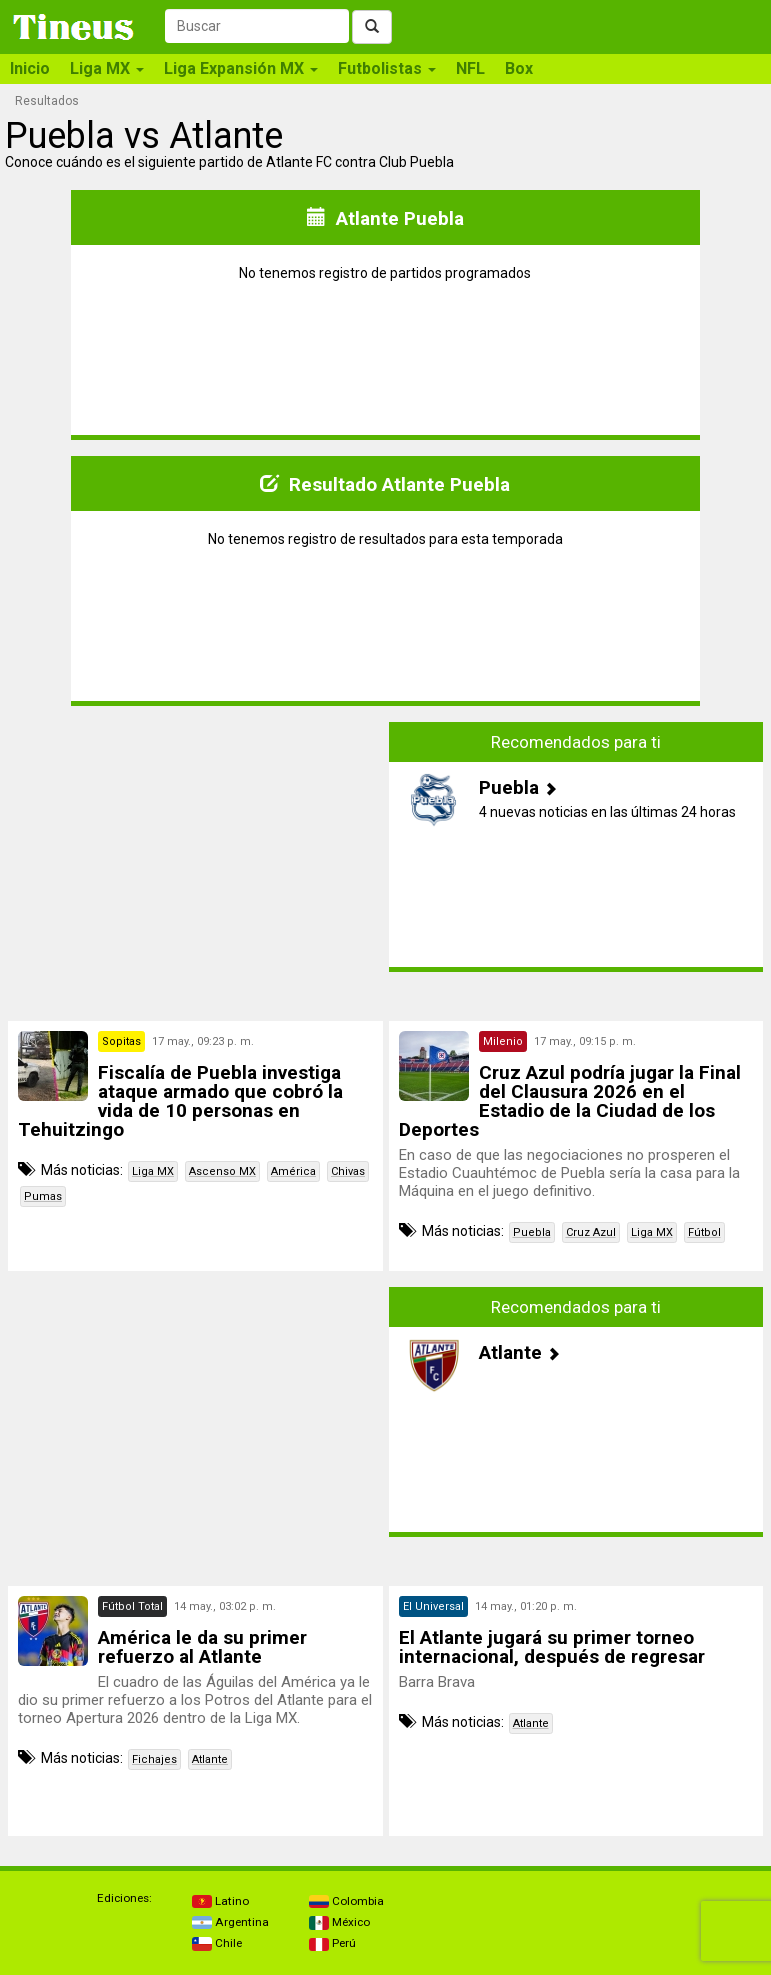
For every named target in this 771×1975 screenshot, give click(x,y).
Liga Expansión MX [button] (241, 68)
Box (519, 68)
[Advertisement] (195, 862)
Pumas (43, 1196)
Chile (217, 1943)
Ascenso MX (222, 1171)
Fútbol (704, 1232)
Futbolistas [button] (387, 68)
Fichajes (154, 1759)
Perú (332, 1943)
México (339, 1922)
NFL (470, 68)
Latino (220, 1901)
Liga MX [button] (107, 68)
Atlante (210, 1759)
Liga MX (153, 1171)
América (293, 1171)
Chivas (348, 1171)
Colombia (346, 1901)
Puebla (532, 1232)
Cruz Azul (591, 1232)
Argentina (230, 1922)
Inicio (30, 68)
